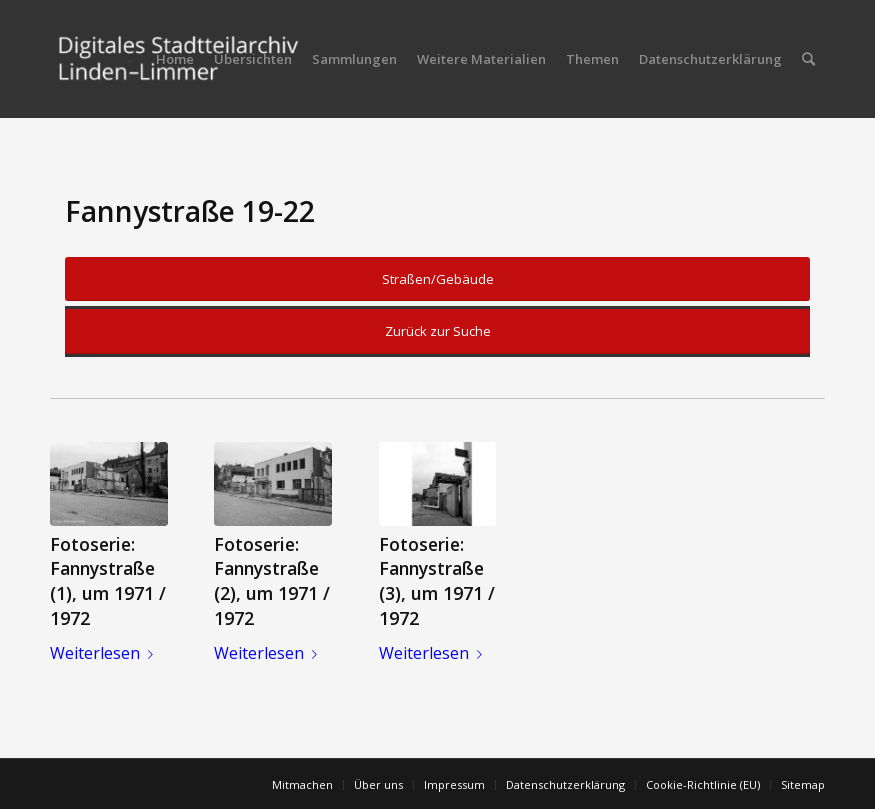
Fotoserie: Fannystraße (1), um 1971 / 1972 (108, 581)
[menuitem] (175, 59)
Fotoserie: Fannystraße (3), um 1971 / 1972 (437, 581)
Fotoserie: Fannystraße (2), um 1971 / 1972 (272, 581)
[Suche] (808, 59)
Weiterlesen (105, 653)
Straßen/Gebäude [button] (438, 279)
